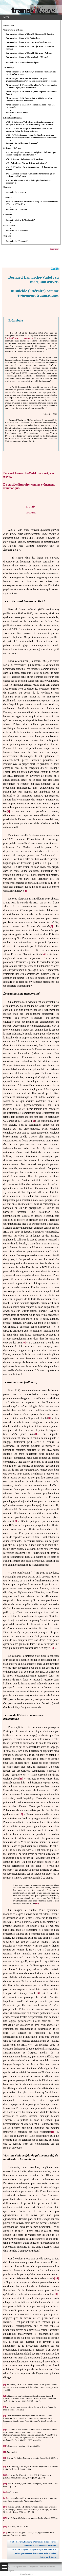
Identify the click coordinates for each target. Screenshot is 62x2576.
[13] (37, 1903)
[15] (53, 2131)
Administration (26, 2574)
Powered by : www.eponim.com (13, 2567)
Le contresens (9, 225)
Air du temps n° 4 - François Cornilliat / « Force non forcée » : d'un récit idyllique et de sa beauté (31, 86)
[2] (25, 890)
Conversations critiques (13, 30)
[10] (52, 1647)
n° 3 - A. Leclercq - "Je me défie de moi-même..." (26, 163)
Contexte (7, 187)
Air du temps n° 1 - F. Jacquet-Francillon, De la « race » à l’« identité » (30, 106)
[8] (36, 1434)
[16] (56, 2278)
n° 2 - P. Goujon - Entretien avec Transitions (24, 159)
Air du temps (8, 68)
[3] (51, 926)
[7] (49, 1418)
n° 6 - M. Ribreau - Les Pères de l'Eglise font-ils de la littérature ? (28, 181)
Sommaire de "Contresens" (17, 230)
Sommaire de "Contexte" (16, 192)
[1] (8, 811)
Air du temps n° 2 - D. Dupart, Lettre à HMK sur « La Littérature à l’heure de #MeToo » (29, 99)
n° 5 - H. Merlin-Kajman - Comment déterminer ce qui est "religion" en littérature (30, 175)
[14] (38, 1993)
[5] (33, 1120)
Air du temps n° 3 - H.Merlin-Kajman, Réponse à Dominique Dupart (31, 92)
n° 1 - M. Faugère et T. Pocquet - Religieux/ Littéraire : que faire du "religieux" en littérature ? (31, 153)
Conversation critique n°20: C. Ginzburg (23, 38)
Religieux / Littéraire (12, 148)
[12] (21, 1814)
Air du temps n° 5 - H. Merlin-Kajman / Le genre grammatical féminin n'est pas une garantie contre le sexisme (31, 79)
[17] (56, 2294)
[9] (15, 1521)
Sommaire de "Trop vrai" (17, 241)
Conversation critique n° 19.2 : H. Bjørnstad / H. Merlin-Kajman (30, 47)
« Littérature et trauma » (20, 338)
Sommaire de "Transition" (17, 209)
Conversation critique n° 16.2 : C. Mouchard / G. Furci (29, 42)
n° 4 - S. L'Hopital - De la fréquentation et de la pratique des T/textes (31, 168)
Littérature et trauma (12, 118)
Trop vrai (7, 236)
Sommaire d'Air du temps (17, 112)
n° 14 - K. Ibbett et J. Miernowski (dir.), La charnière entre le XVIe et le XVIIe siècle (32, 203)
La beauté (7, 215)
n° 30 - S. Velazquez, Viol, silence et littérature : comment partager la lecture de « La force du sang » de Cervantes (30, 123)
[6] (24, 1342)
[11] (21, 1778)
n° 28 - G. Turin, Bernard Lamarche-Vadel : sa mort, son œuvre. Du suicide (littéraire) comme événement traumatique (31, 136)
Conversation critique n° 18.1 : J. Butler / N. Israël (27, 57)
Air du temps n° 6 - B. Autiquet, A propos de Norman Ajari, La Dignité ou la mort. (31, 73)
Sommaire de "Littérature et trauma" (22, 143)
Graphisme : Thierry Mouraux (42, 2567)
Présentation (8, 25)
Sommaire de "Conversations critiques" (23, 62)
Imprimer (54, 249)
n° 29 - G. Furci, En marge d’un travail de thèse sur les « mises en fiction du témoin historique (29, 129)
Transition (7, 197)
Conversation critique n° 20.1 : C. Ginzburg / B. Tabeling (30, 34)
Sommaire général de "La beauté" (20, 220)
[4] (44, 954)
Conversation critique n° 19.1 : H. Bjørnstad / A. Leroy (29, 53)
